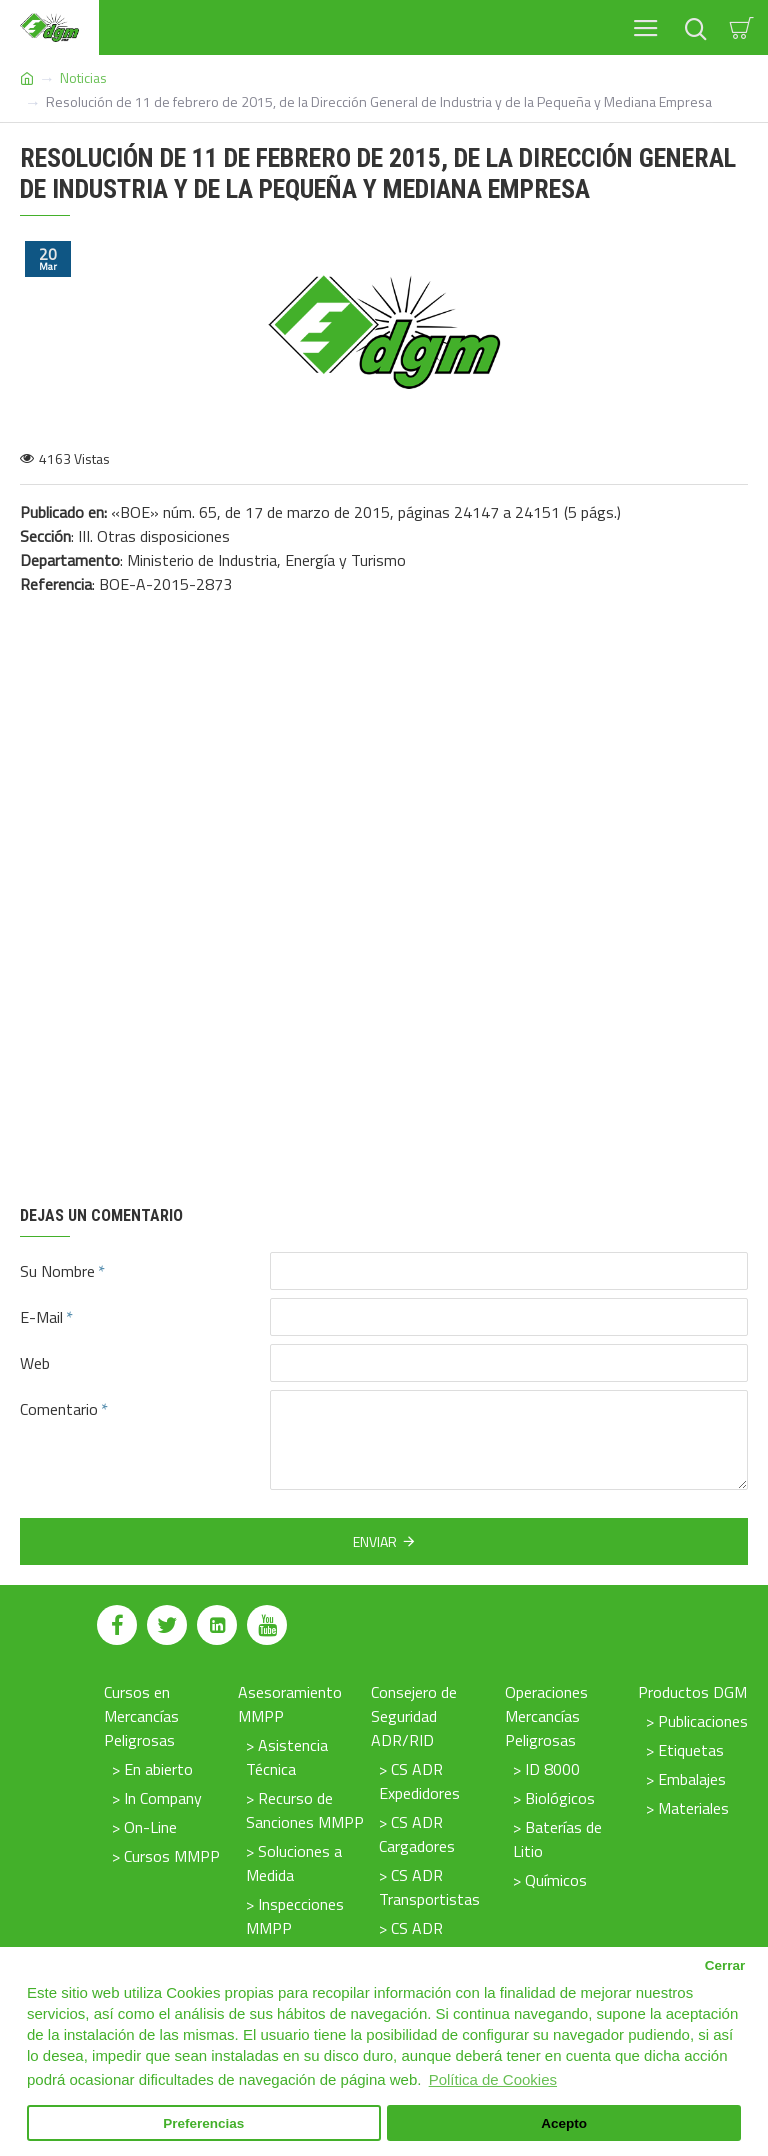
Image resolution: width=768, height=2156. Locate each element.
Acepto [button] (564, 2123)
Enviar (375, 1541)
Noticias (83, 77)
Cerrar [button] (725, 1965)
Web (35, 1363)
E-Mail (41, 1317)
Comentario (59, 1409)
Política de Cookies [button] (493, 2079)
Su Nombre (57, 1271)
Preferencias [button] (203, 2123)
